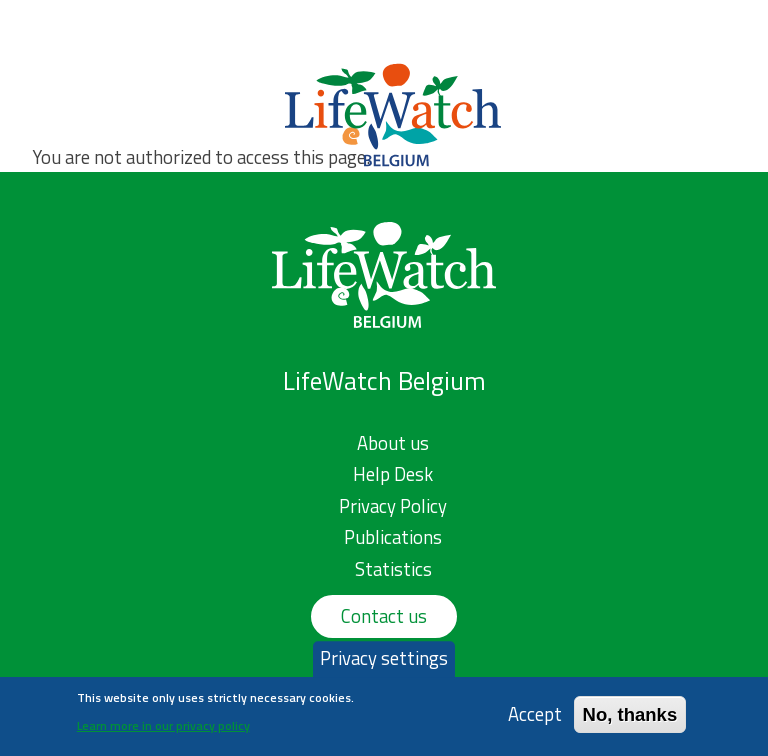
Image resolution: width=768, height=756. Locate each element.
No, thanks (630, 717)
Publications (393, 537)
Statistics (393, 569)
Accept (535, 717)
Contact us (384, 616)
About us (393, 443)
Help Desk (393, 474)
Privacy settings (384, 662)
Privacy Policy (393, 506)
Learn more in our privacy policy (163, 728)
